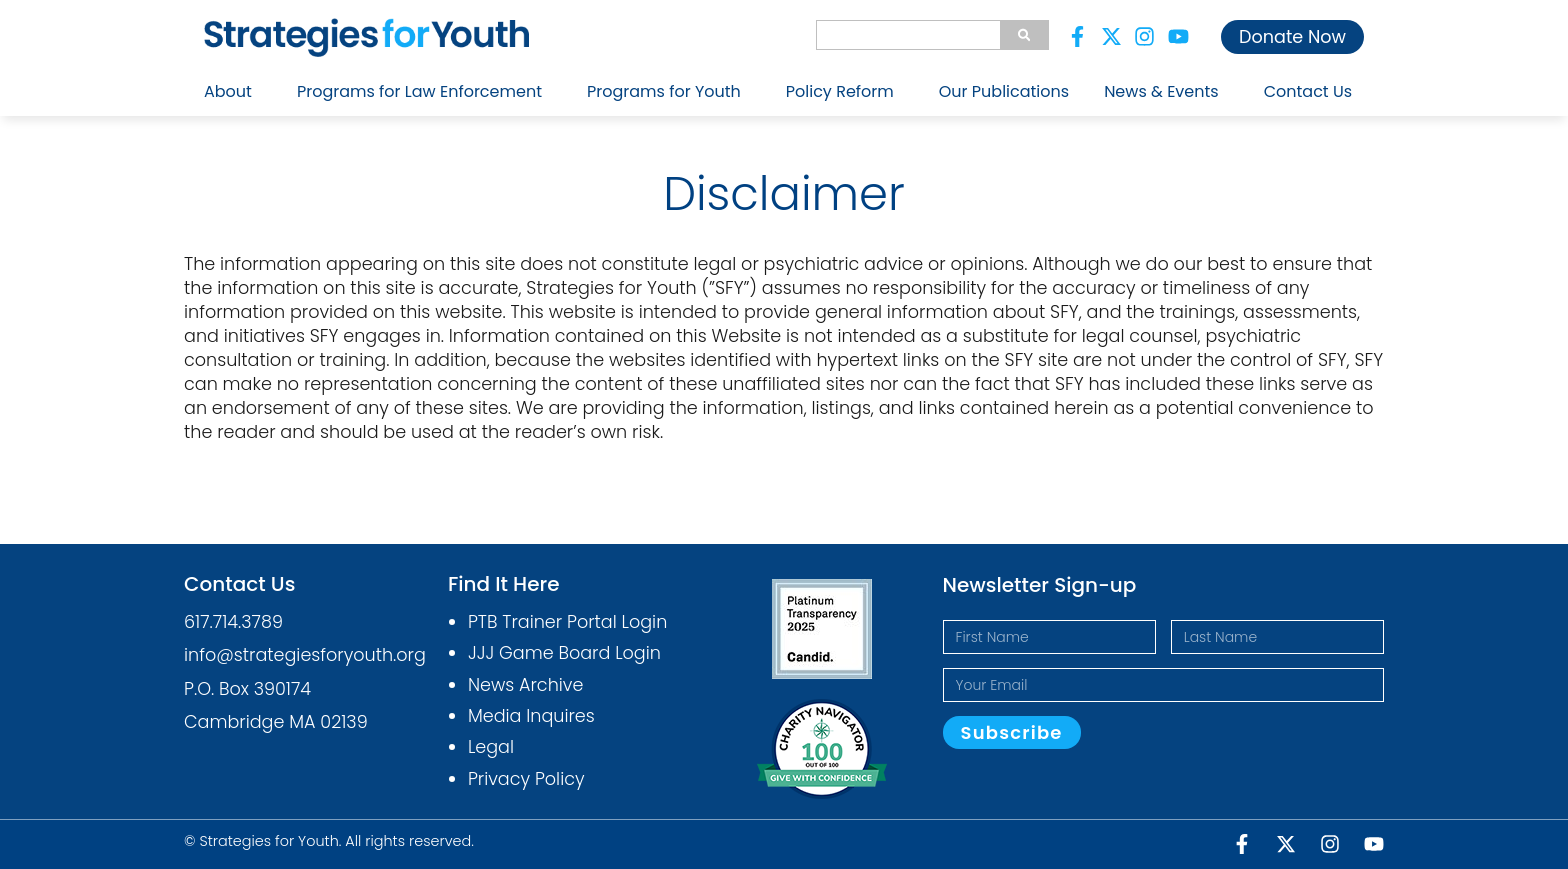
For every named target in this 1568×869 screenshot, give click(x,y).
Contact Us (1308, 91)
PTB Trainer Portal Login (567, 622)
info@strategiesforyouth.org (305, 655)
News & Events (1166, 91)
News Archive (526, 685)
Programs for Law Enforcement (424, 91)
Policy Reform (845, 91)
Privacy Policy (526, 779)
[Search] (1024, 35)
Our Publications (1004, 91)
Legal (491, 747)
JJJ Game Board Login (564, 653)
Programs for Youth (669, 91)
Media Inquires (531, 716)
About (233, 91)
